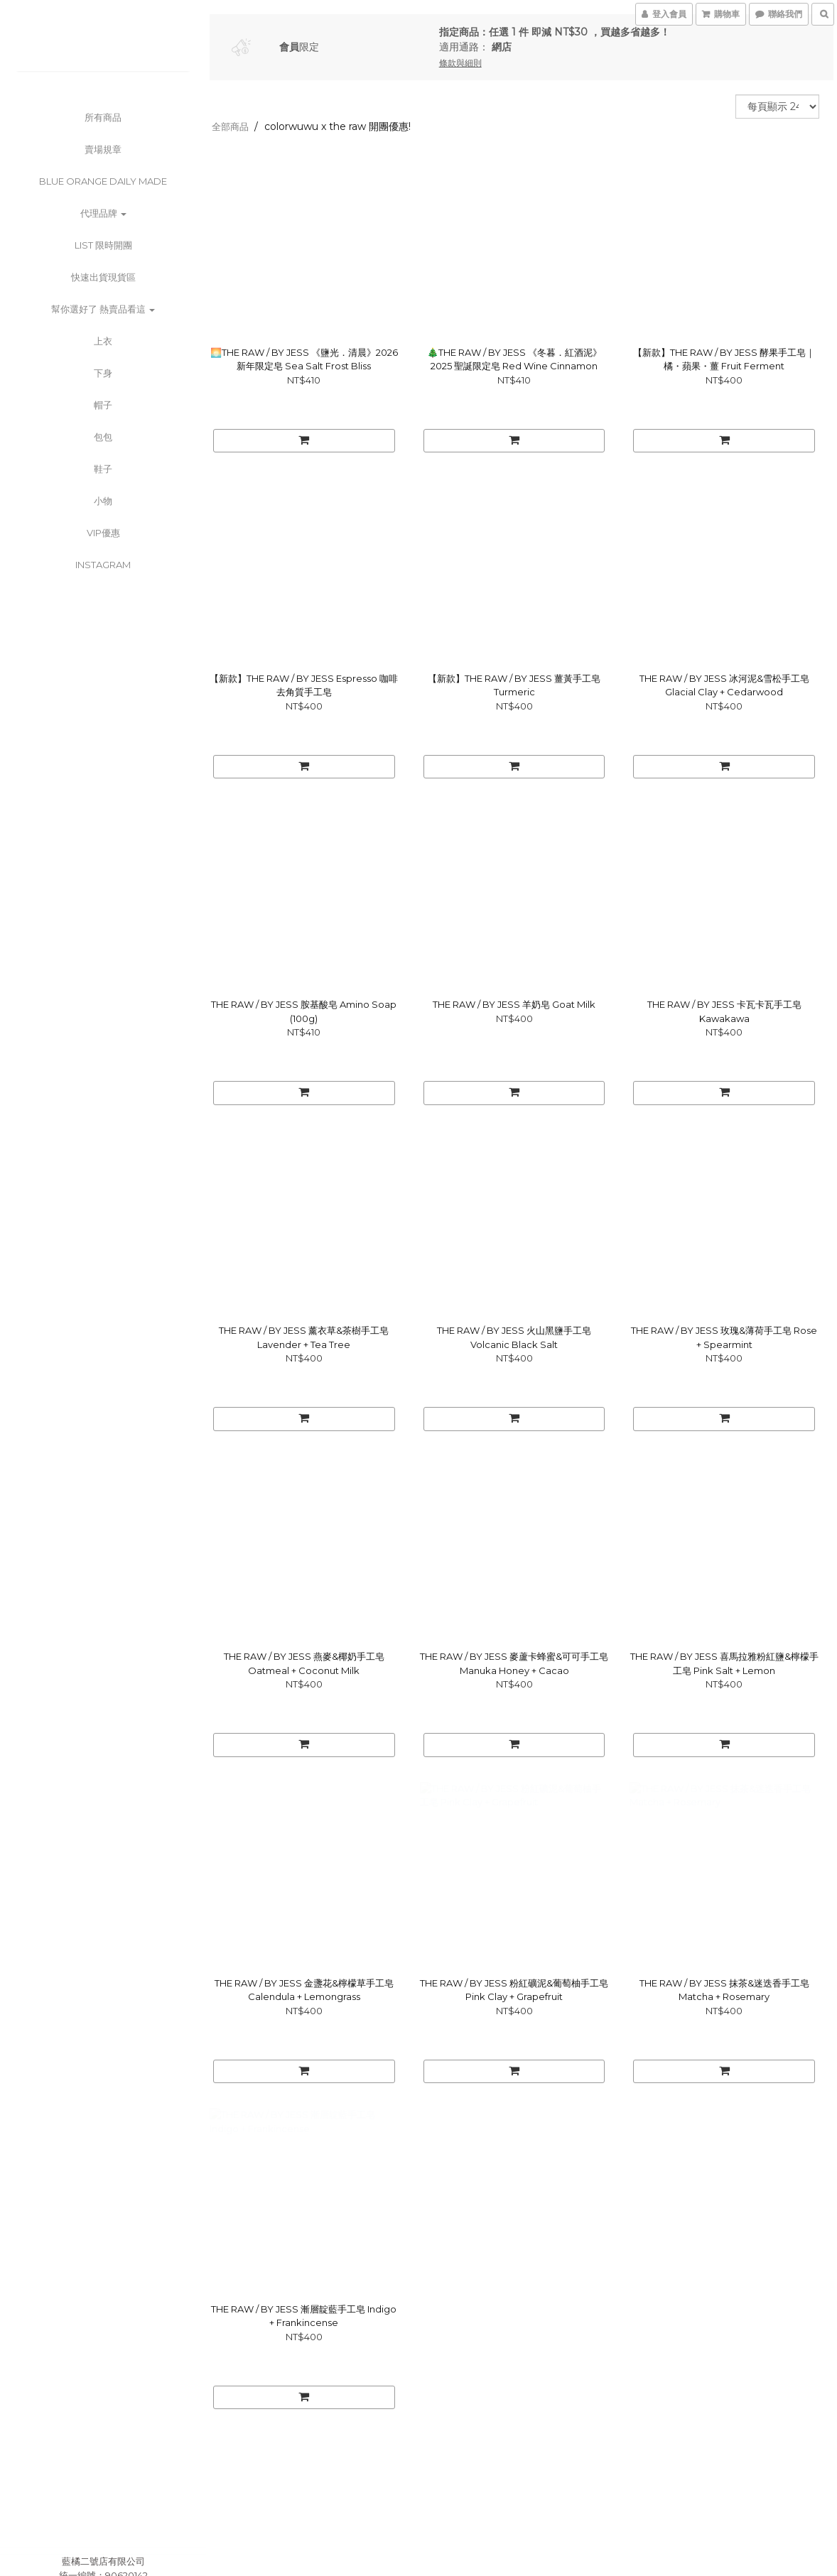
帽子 (103, 405)
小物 (103, 500)
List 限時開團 (103, 245)
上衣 (103, 341)
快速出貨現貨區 (103, 277)
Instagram (103, 564)
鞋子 (103, 468)
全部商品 (230, 126)
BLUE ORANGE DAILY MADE (103, 181)
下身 (103, 373)
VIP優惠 (103, 532)
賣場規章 (103, 149)
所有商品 (103, 117)
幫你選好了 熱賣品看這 (103, 309)
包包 (103, 436)
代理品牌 (103, 213)
